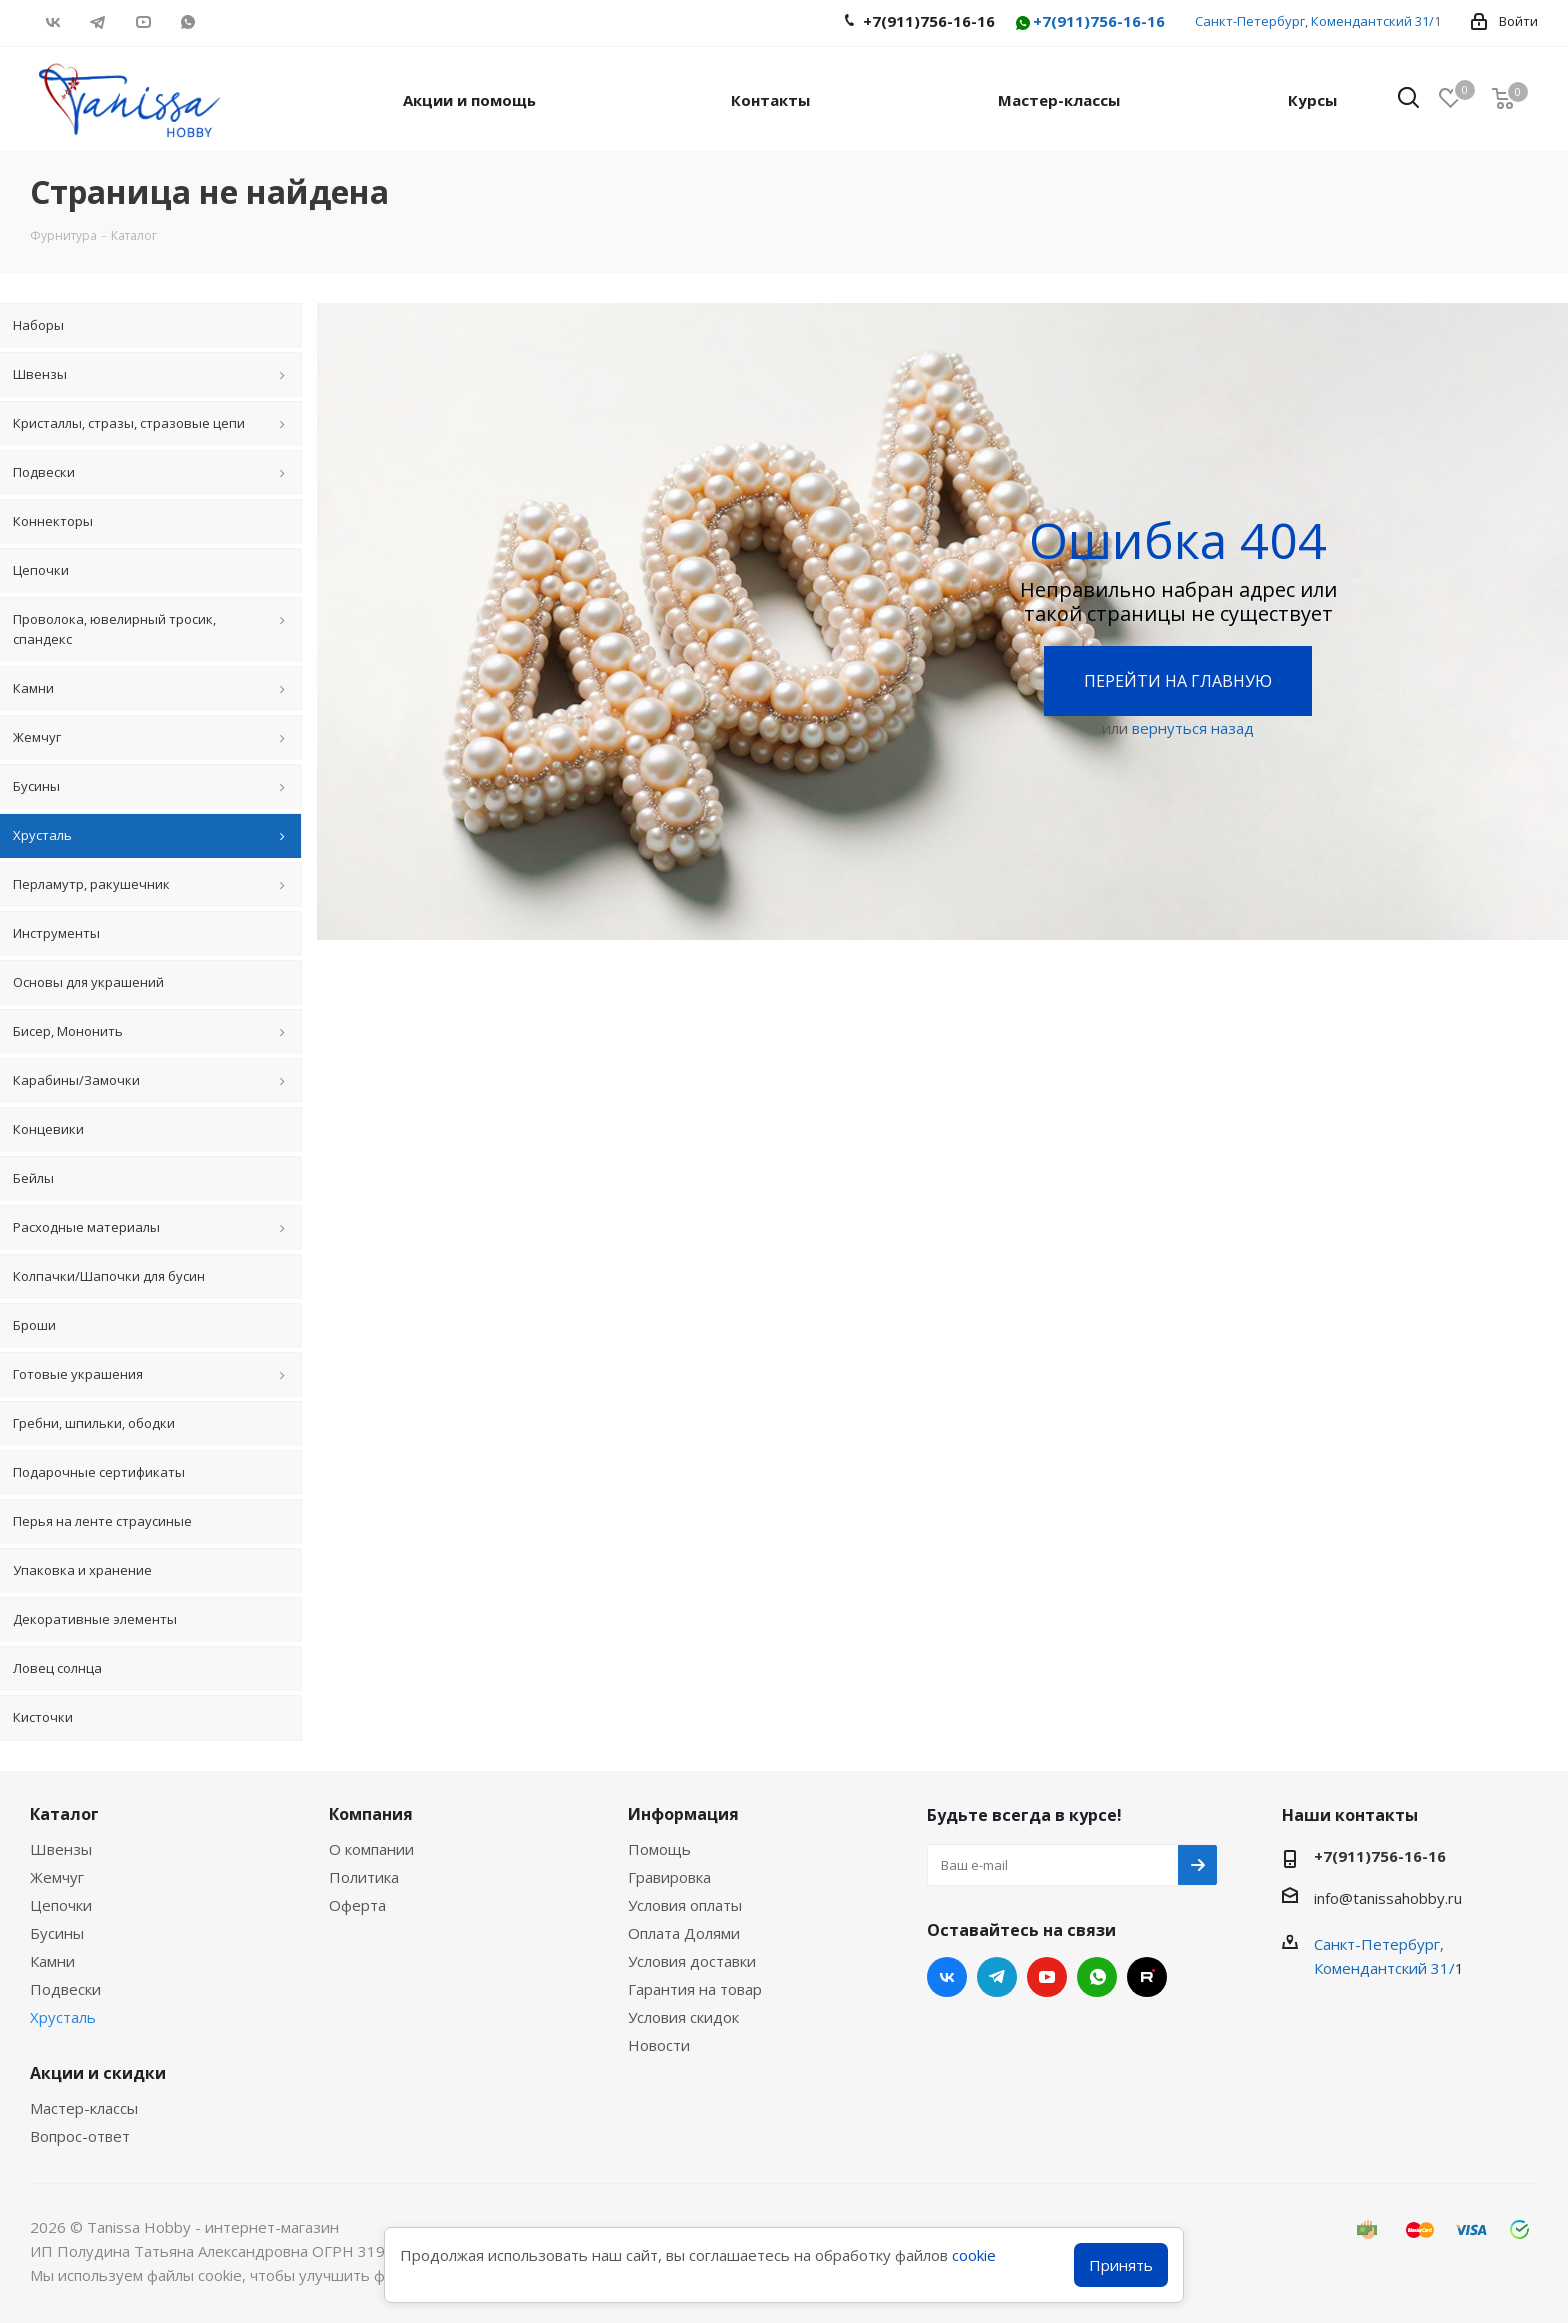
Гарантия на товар (695, 1989)
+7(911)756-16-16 (1089, 22)
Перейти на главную (1178, 681)
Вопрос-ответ (80, 2136)
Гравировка (669, 1877)
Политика (364, 1877)
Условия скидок (683, 2017)
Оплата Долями (684, 1933)
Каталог (64, 1814)
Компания (371, 1814)
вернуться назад (1193, 728)
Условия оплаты (685, 1905)
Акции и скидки (98, 2073)
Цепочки (61, 1905)
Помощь (659, 1849)
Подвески (65, 1989)
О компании (371, 1849)
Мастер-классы (84, 2108)
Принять (1121, 2265)
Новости (659, 2045)
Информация (683, 1814)
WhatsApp (187, 22)
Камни (52, 1961)
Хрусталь (63, 2017)
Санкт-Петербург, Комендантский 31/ (1314, 21)
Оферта (357, 1905)
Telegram (97, 22)
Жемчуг (57, 1877)
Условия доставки (692, 1961)
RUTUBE (232, 22)
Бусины (57, 1933)
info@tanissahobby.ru (1388, 1898)
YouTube (142, 22)
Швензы (61, 1849)
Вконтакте (52, 22)
